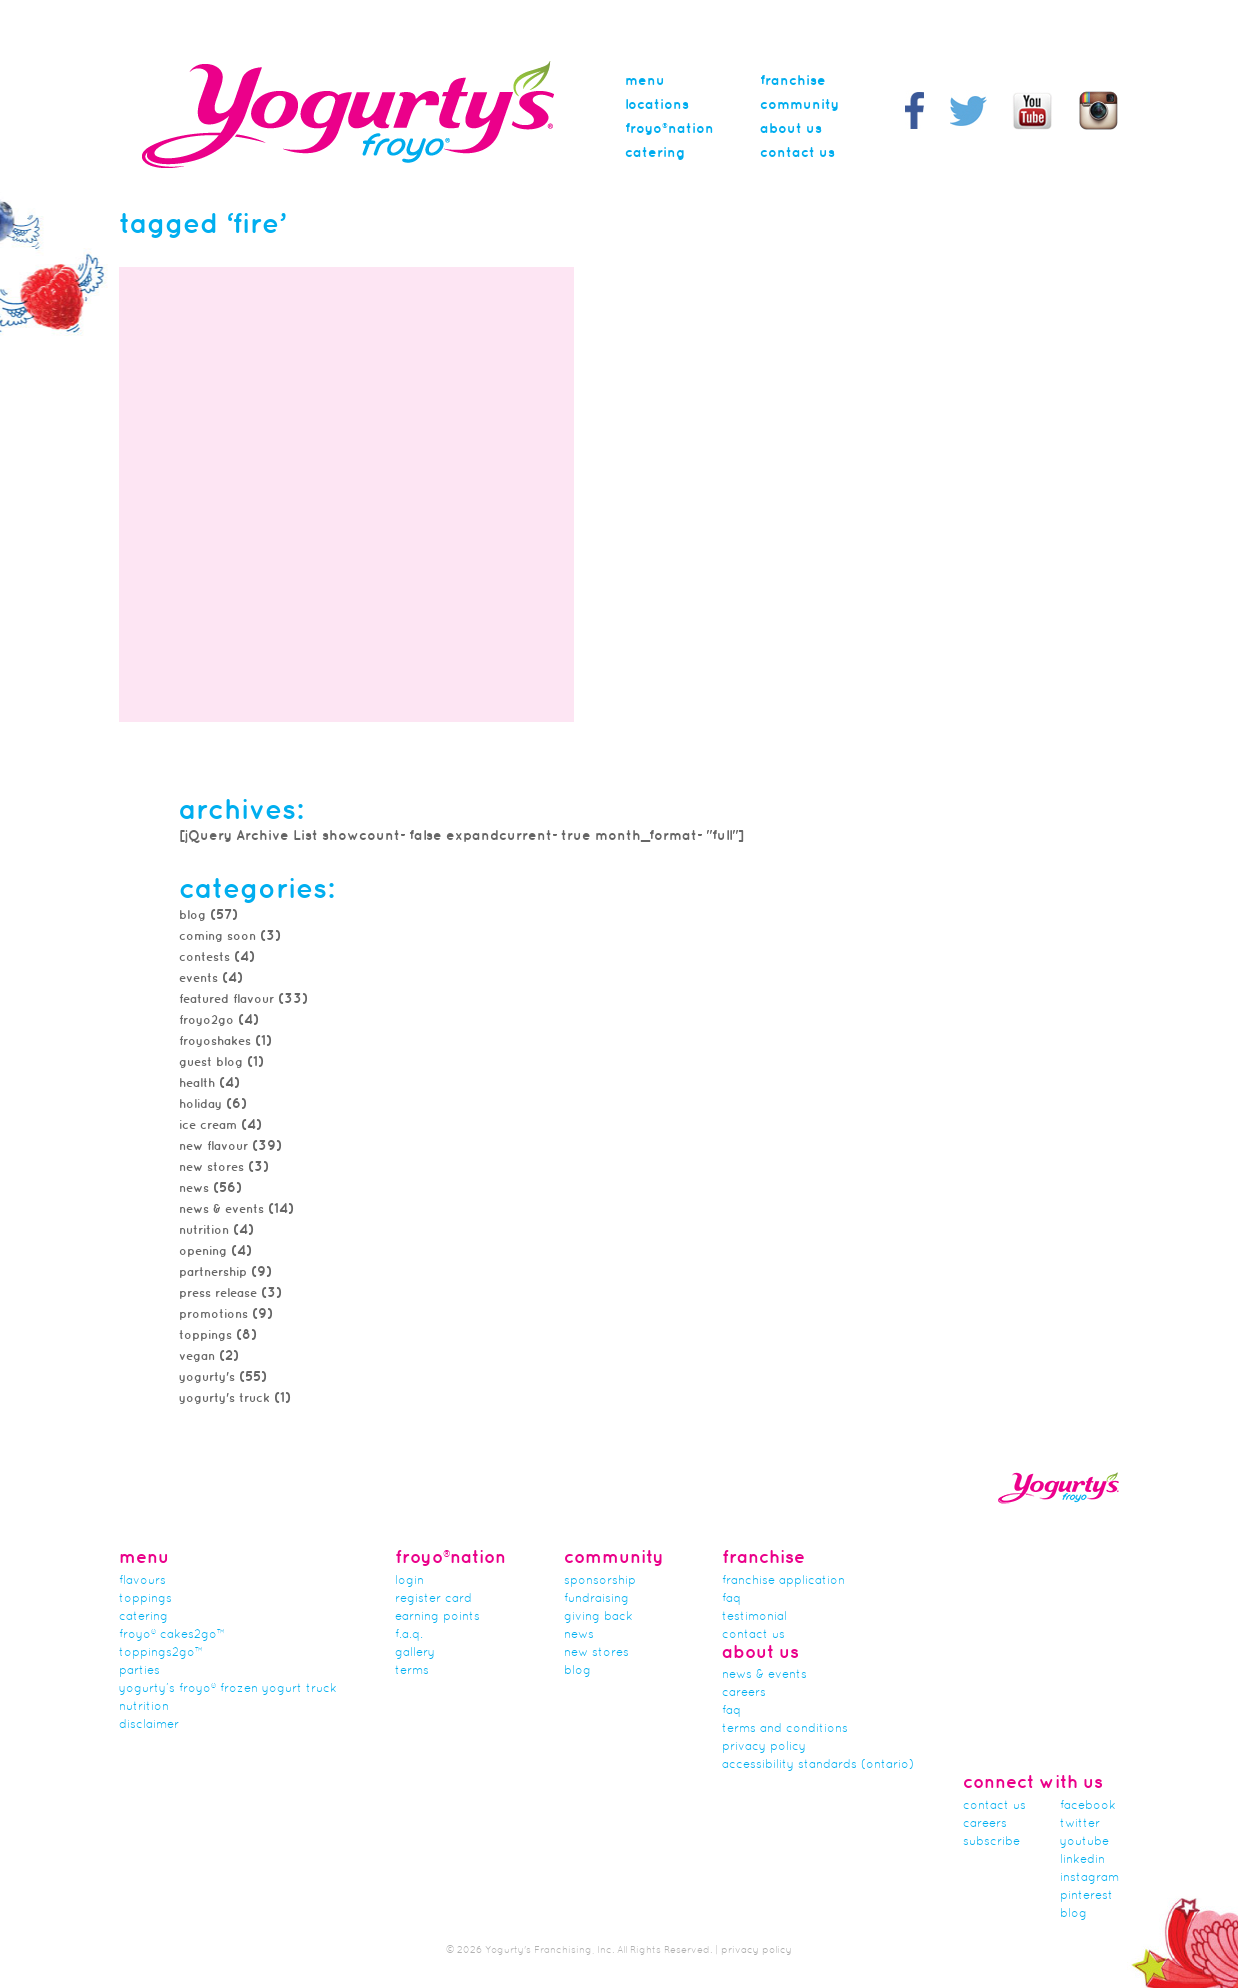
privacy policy (756, 1950)
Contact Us (797, 153)
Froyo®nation (669, 129)
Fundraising (596, 1599)
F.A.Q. (409, 1635)
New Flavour (213, 1146)
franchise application (783, 1581)
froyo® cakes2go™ (172, 1635)
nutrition (144, 1707)
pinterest (1086, 1896)
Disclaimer (149, 1725)
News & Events (221, 1209)
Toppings (145, 1599)
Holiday (200, 1104)
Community (799, 105)
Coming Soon (217, 936)
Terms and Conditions (785, 1729)
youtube (1084, 1842)
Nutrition (204, 1230)
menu (645, 81)
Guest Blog (211, 1062)
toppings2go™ (161, 1653)
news (194, 1188)
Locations (657, 105)
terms (412, 1671)
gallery (415, 1653)
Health (197, 1083)
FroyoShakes (215, 1041)
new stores (211, 1167)
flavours (142, 1581)
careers (744, 1693)
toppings (205, 1335)
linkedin (1082, 1860)
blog (1073, 1914)
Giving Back (598, 1617)
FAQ (731, 1599)
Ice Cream (208, 1125)
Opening (203, 1251)
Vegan (197, 1356)
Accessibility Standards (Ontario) (818, 1765)
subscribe (991, 1842)
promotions (213, 1314)
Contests (204, 957)
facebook (1088, 1806)
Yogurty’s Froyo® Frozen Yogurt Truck (228, 1689)
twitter (1080, 1824)
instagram (1089, 1878)
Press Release (218, 1293)
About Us (791, 129)
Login (409, 1581)
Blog (192, 915)
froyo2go (206, 1020)
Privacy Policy (764, 1747)
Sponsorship (600, 1581)
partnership (213, 1272)
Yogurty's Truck (224, 1398)
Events (198, 978)
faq (731, 1711)
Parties (139, 1671)
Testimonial (754, 1617)
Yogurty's (207, 1377)
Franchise (793, 81)
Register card (433, 1599)
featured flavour (226, 999)
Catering (655, 153)
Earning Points (437, 1617)
